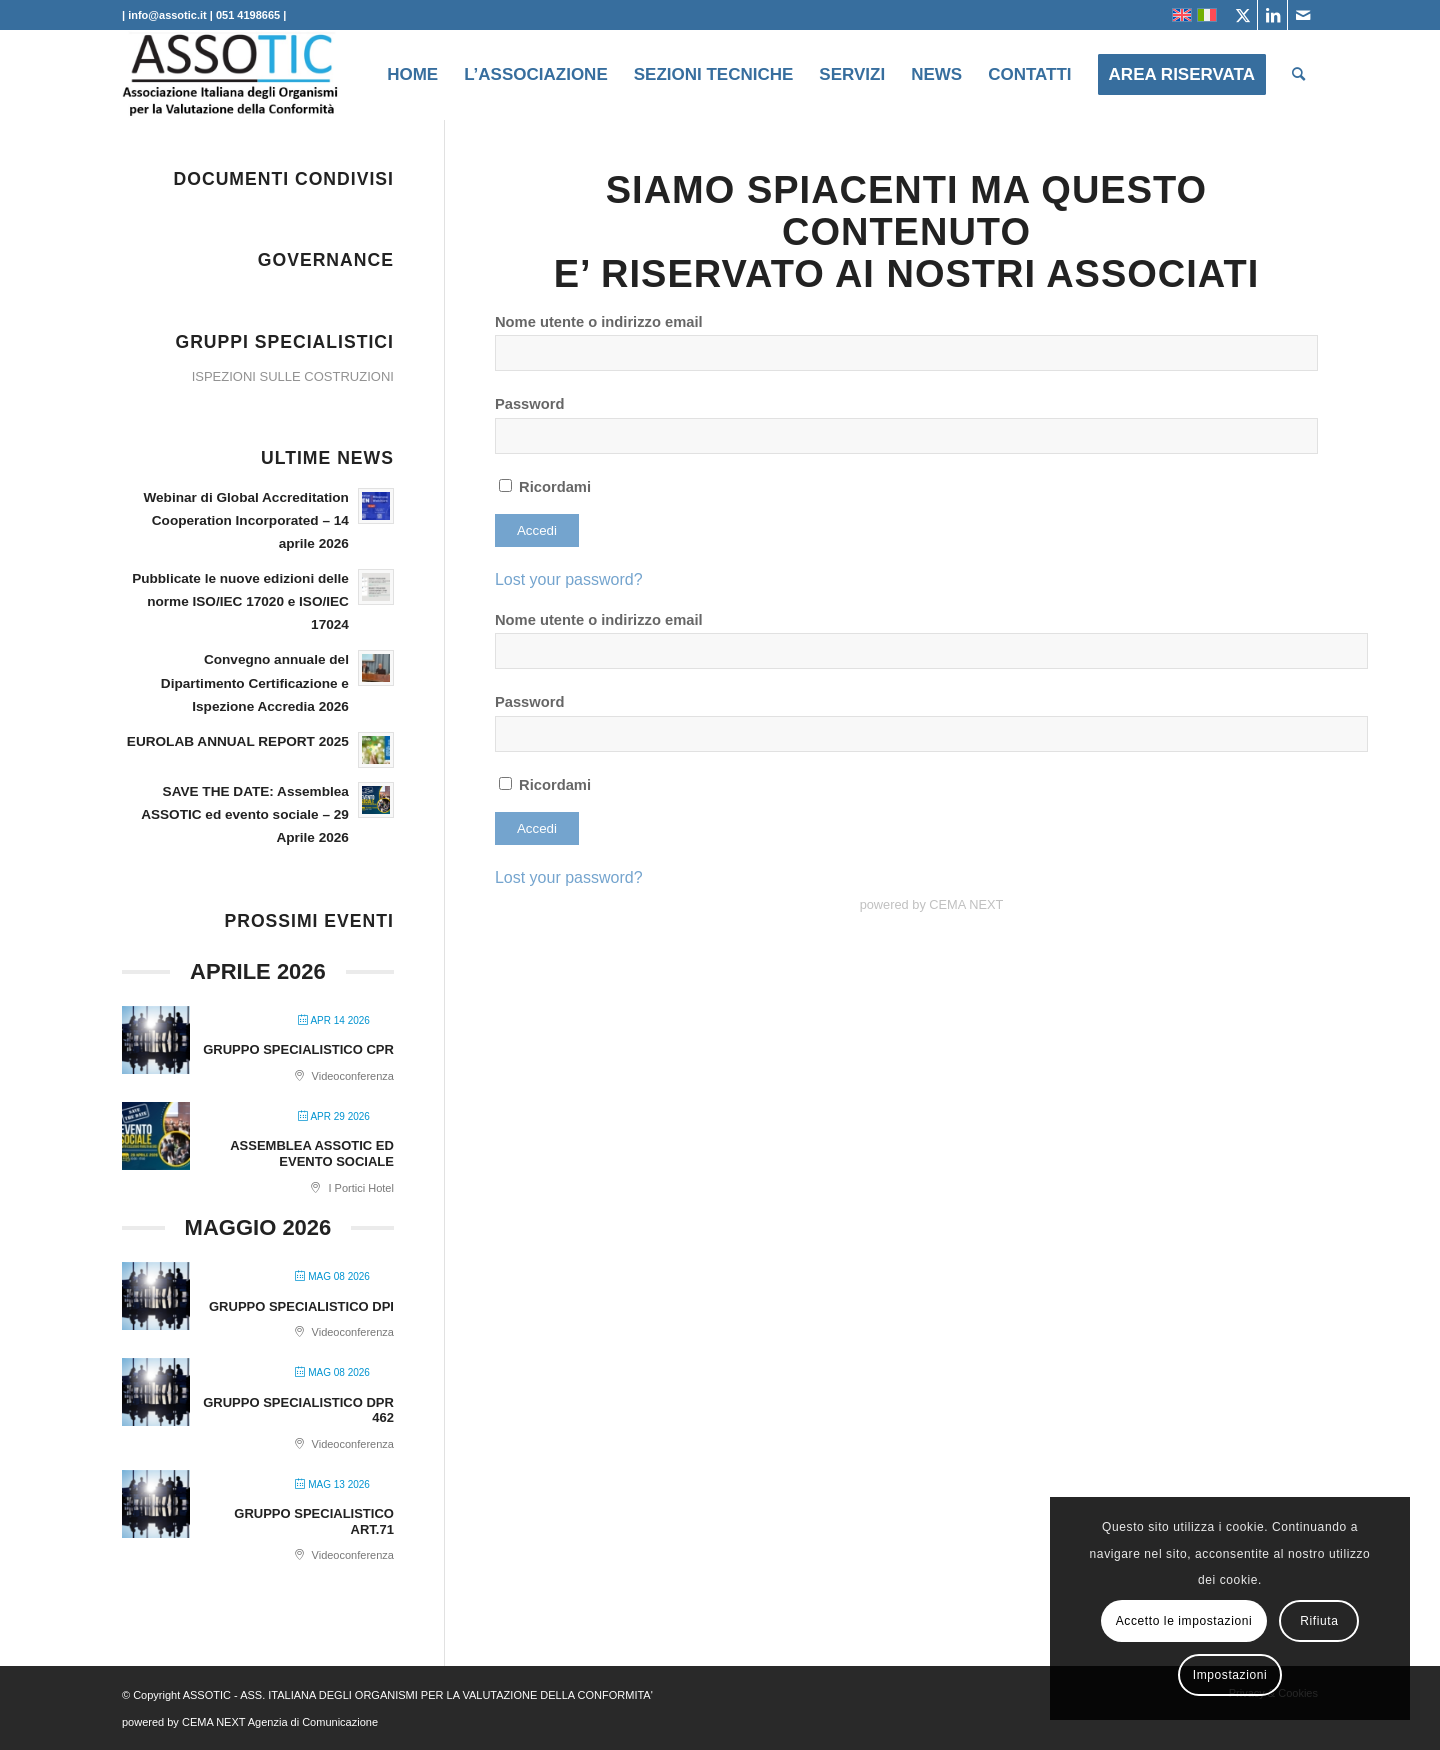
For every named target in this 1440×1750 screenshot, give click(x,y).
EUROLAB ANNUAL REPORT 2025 (238, 741)
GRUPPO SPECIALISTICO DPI (301, 1306)
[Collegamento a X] (1242, 15)
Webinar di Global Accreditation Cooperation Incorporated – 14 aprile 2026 (245, 520)
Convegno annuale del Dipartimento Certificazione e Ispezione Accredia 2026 (255, 682)
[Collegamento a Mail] (1303, 15)
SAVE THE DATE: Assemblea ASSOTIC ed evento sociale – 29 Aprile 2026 (245, 814)
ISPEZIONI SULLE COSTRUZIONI (293, 376)
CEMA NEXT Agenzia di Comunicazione (280, 1722)
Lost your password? (569, 579)
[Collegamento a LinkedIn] (1272, 15)
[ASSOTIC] (231, 75)
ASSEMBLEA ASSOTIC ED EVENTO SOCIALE (312, 1153)
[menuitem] (412, 75)
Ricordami (545, 487)
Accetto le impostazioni (1184, 1621)
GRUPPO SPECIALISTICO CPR (298, 1049)
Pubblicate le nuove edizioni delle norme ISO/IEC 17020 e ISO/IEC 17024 (240, 601)
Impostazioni (1230, 1675)
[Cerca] (1298, 75)
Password (530, 404)
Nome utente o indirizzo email (599, 322)
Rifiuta (1319, 1621)
